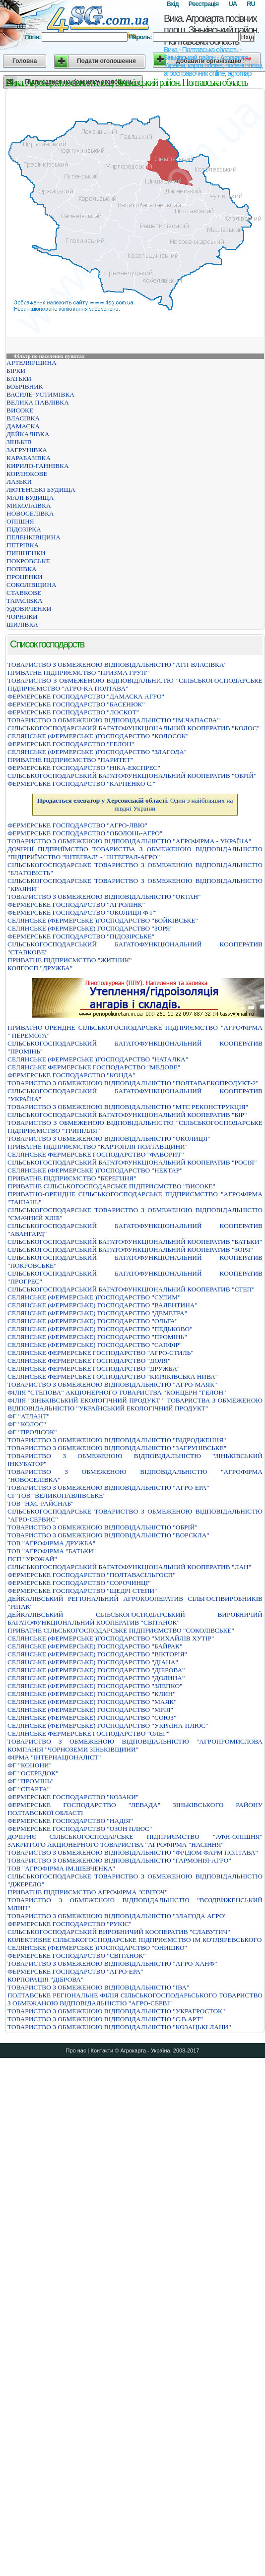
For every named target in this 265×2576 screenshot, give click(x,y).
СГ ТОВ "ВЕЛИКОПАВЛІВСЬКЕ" (56, 1495)
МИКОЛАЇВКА (28, 505)
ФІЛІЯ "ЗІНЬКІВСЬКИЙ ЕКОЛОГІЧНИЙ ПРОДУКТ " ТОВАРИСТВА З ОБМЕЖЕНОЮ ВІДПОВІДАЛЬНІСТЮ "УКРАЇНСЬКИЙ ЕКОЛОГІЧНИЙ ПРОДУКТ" (135, 1404)
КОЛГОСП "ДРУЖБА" (39, 968)
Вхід (172, 3)
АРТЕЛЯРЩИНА (31, 362)
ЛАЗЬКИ (19, 481)
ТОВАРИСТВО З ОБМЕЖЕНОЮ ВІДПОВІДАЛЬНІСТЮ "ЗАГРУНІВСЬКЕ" (116, 1448)
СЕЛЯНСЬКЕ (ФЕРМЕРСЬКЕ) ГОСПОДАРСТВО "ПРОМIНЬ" (97, 1337)
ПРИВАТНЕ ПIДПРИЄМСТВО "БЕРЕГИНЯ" (71, 1178)
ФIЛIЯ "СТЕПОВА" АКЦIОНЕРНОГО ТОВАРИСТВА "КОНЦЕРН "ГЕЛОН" (116, 1392)
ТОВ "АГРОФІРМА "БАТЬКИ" (51, 1551)
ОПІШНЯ (20, 521)
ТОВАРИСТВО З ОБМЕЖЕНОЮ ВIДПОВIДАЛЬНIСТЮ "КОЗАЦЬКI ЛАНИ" (119, 2027)
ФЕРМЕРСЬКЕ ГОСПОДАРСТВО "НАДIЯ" (70, 1820)
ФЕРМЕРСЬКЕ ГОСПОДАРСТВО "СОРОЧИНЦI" (79, 1582)
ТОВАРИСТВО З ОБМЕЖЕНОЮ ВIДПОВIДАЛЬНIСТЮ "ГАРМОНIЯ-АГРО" (119, 1860)
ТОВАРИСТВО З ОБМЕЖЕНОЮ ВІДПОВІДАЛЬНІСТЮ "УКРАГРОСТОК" (116, 2011)
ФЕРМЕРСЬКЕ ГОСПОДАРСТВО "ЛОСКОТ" (73, 712)
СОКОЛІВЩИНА (31, 584)
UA (232, 3)
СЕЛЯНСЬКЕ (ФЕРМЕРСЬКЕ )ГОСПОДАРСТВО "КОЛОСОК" (98, 736)
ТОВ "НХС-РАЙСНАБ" (40, 1503)
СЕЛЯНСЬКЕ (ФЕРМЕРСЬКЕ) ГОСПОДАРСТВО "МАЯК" (92, 1701)
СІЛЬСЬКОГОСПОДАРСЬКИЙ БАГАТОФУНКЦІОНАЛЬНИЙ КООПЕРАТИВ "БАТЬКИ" (134, 1241)
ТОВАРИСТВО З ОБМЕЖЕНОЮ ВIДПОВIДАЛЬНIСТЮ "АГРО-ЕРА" (108, 1487)
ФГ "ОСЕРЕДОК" (32, 1773)
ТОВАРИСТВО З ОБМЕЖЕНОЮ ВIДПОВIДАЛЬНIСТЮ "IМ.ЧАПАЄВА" (113, 720)
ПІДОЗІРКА (23, 529)
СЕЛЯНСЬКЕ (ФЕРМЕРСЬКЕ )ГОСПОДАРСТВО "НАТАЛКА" (97, 1059)
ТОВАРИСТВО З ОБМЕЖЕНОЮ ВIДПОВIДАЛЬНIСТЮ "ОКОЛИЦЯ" (108, 1138)
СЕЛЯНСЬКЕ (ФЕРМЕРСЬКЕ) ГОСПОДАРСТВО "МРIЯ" (90, 1709)
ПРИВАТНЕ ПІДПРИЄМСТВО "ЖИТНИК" (69, 960)
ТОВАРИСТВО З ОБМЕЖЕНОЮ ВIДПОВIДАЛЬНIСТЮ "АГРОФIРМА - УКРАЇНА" (129, 841)
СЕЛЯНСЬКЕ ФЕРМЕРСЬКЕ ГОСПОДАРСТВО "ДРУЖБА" (93, 1368)
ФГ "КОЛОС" (26, 1424)
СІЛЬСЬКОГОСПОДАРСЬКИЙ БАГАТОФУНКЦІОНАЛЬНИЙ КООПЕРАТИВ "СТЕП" (131, 1289)
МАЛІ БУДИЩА (30, 497)
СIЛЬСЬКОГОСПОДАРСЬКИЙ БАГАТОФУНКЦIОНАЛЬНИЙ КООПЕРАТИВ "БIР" (127, 1114)
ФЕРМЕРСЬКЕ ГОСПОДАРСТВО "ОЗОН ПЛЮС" (79, 1828)
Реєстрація (204, 3)
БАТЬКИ (18, 378)
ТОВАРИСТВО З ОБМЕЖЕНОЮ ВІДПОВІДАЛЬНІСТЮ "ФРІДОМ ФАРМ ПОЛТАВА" (132, 1852)
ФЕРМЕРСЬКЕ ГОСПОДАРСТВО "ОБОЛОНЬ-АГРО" (84, 833)
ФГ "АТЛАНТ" (28, 1416)
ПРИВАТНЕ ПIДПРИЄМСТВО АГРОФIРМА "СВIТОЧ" (87, 1892)
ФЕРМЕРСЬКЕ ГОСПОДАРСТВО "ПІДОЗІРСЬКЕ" (80, 936)
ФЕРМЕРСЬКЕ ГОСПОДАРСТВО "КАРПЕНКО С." (81, 783)
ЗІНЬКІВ (19, 442)
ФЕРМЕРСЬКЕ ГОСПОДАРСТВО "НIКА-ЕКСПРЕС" (83, 767)
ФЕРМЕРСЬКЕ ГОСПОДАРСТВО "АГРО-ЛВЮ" (77, 825)
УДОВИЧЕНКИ (28, 608)
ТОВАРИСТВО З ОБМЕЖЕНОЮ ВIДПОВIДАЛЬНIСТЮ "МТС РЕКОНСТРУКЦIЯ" (127, 1107)
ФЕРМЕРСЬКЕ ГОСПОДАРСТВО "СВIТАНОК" (76, 1955)
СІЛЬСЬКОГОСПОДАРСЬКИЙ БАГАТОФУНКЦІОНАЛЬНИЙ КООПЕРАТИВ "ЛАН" (129, 1567)
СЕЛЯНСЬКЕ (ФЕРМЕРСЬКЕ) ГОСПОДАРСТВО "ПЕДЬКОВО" (100, 1329)
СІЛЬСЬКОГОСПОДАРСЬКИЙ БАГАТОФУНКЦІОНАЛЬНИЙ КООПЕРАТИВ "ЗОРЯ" (130, 1249)
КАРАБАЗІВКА (28, 458)
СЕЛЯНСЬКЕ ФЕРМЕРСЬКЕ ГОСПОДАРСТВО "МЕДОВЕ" (93, 1067)
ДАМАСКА (23, 426)
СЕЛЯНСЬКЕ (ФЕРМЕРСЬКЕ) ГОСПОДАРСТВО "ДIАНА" (92, 1662)
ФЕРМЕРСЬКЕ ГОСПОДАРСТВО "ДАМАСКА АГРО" (85, 696)
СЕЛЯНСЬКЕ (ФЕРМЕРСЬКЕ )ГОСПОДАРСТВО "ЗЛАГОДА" (97, 752)
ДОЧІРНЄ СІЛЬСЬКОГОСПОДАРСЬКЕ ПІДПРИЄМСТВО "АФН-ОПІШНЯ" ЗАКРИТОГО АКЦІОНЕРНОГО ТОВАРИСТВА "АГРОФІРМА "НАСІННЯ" (135, 1840)
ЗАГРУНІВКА (26, 450)
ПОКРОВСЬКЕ (28, 561)
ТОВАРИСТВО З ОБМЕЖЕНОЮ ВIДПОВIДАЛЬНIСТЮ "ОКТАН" (103, 896)
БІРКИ (15, 370)
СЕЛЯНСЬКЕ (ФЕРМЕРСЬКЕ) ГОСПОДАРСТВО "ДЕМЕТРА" (97, 1313)
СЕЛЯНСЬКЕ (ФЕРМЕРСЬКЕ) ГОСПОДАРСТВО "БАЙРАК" (94, 1646)
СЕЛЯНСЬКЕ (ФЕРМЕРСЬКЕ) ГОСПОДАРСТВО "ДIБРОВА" (96, 1670)
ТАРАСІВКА (24, 600)
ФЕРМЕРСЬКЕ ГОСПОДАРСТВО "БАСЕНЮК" (76, 704)
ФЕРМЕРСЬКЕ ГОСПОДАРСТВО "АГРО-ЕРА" (75, 1971)
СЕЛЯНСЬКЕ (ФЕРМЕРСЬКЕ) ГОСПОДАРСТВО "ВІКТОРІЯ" (97, 1654)
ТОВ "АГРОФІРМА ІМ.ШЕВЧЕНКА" (61, 1868)
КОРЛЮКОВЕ (27, 473)
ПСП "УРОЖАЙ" (32, 1559)
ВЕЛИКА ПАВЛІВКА (37, 402)
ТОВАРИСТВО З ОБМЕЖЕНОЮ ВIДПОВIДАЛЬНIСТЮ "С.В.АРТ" (105, 2019)
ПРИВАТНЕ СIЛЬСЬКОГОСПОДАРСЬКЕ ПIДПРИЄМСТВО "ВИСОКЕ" (111, 1186)
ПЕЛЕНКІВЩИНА (33, 537)
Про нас (76, 2050)
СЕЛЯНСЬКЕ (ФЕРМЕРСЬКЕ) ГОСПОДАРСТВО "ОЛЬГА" (92, 1321)
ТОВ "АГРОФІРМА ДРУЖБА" (51, 1543)
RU (251, 3)
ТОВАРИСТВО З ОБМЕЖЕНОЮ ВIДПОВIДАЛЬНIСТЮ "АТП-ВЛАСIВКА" (117, 664)
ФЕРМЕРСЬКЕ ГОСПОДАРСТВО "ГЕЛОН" (70, 744)
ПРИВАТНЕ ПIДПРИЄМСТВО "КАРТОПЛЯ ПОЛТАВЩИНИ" (97, 1146)
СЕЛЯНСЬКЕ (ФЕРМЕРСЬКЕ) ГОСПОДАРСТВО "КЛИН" (91, 1694)
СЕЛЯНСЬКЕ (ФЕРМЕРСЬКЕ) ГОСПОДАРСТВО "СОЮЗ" (91, 1717)
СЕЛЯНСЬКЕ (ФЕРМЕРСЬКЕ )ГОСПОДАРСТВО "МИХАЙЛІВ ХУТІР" (110, 1638)
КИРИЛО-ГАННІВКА (37, 465)
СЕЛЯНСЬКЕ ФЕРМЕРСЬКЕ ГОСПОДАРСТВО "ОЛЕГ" (88, 1733)
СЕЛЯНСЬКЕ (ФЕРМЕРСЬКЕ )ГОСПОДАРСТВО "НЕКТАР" (95, 1170)
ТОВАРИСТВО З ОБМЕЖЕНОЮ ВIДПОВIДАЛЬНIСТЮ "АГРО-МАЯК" (112, 1384)
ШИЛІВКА (22, 624)
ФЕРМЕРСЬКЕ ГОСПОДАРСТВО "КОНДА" (71, 1075)
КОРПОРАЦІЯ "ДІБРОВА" (45, 1979)
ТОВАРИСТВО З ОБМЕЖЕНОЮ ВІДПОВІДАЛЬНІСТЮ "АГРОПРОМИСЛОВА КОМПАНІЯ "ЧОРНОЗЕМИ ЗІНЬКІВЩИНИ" (135, 1745)
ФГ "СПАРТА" (28, 1789)
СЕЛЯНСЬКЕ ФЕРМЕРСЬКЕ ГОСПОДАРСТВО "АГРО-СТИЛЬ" (100, 1352)
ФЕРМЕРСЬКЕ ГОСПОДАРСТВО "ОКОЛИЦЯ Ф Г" (81, 912)
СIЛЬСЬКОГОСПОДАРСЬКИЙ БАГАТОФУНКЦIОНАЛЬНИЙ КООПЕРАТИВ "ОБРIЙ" (132, 775)
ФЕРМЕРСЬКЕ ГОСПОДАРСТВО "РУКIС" (69, 1924)
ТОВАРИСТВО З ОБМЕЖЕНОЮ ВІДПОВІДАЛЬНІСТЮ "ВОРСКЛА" (108, 1535)
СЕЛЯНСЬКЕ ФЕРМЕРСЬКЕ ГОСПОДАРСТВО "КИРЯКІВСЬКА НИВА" (112, 1376)
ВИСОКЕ (19, 410)
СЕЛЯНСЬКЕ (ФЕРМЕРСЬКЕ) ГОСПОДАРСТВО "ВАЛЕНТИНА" (102, 1305)
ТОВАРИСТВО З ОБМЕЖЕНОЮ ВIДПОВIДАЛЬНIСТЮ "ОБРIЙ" (102, 1527)
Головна (24, 61)
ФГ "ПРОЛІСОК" (32, 1432)
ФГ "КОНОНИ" (29, 1765)
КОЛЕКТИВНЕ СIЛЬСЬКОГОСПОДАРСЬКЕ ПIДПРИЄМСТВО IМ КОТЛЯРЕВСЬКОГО (134, 1939)
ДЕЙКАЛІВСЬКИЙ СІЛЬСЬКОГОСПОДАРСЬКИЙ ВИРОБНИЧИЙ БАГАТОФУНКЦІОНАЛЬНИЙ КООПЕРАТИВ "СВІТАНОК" (135, 1618)
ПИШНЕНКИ (26, 553)
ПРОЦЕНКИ (24, 577)
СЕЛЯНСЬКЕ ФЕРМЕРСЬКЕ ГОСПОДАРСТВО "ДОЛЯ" (89, 1360)
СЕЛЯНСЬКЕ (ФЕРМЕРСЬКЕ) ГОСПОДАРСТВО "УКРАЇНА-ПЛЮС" (107, 1725)
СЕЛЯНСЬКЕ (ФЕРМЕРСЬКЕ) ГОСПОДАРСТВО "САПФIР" (94, 1344)
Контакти (101, 2050)
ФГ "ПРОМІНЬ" (30, 1781)
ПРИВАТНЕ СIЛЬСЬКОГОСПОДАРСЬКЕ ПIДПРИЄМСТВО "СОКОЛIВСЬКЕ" (120, 1630)
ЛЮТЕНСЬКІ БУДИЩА (40, 489)
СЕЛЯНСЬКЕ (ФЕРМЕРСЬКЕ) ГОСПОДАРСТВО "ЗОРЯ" (90, 928)
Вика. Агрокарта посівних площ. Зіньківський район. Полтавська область (211, 30)
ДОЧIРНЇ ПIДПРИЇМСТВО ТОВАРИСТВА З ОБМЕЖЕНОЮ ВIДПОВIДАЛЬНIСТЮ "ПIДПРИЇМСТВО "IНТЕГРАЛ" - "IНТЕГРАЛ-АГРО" (135, 853)
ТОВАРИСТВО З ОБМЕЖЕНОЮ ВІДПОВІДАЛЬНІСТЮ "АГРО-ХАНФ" (112, 1963)
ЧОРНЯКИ (22, 616)
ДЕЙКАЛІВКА (27, 434)
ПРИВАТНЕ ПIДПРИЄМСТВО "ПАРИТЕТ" (70, 759)
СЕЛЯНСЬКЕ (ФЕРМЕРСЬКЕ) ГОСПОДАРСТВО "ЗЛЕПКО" (95, 1686)
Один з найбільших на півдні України (135, 804)
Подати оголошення (106, 61)
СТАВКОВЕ (23, 592)
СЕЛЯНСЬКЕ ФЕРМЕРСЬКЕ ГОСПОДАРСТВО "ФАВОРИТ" (95, 1154)
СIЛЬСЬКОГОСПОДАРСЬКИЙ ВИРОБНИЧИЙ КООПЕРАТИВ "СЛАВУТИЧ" (118, 1931)
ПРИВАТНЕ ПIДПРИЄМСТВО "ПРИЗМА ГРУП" (78, 672)
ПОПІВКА (21, 569)
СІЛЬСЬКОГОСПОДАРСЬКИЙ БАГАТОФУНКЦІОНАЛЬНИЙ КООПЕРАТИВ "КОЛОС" (133, 728)
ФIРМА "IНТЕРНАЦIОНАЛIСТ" (54, 1757)
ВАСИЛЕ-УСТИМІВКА (40, 394)
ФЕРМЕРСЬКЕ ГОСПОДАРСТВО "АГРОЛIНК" (76, 904)
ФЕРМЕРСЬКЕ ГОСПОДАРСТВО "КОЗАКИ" (72, 1797)
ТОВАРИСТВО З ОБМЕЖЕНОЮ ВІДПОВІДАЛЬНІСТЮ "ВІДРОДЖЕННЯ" (116, 1440)
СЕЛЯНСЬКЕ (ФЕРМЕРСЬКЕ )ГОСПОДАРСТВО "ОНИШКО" (97, 1947)
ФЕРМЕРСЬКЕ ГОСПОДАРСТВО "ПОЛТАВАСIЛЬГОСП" (91, 1575)
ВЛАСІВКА (23, 418)
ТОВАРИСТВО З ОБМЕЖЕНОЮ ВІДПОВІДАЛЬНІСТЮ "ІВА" (98, 1987)
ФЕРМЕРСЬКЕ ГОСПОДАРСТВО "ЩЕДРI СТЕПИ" (82, 1590)
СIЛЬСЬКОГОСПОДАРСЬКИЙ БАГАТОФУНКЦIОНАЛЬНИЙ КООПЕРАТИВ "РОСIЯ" (132, 1162)
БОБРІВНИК (24, 386)
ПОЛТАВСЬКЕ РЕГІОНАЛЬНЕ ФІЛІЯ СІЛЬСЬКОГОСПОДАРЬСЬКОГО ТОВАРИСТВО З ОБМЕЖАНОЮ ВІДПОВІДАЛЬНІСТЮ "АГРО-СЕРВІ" (135, 1999)
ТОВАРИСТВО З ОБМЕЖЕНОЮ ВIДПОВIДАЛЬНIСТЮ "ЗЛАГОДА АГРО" (117, 1916)
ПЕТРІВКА (22, 545)
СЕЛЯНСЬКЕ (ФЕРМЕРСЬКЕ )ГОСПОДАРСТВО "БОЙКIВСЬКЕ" (102, 920)
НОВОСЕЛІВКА (30, 513)
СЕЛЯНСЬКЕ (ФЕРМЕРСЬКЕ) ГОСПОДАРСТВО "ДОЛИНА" (96, 1678)
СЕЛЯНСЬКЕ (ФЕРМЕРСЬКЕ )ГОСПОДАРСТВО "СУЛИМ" (94, 1297)
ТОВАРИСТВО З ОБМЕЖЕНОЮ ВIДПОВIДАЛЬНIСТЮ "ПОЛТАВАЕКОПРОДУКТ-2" (133, 1083)
